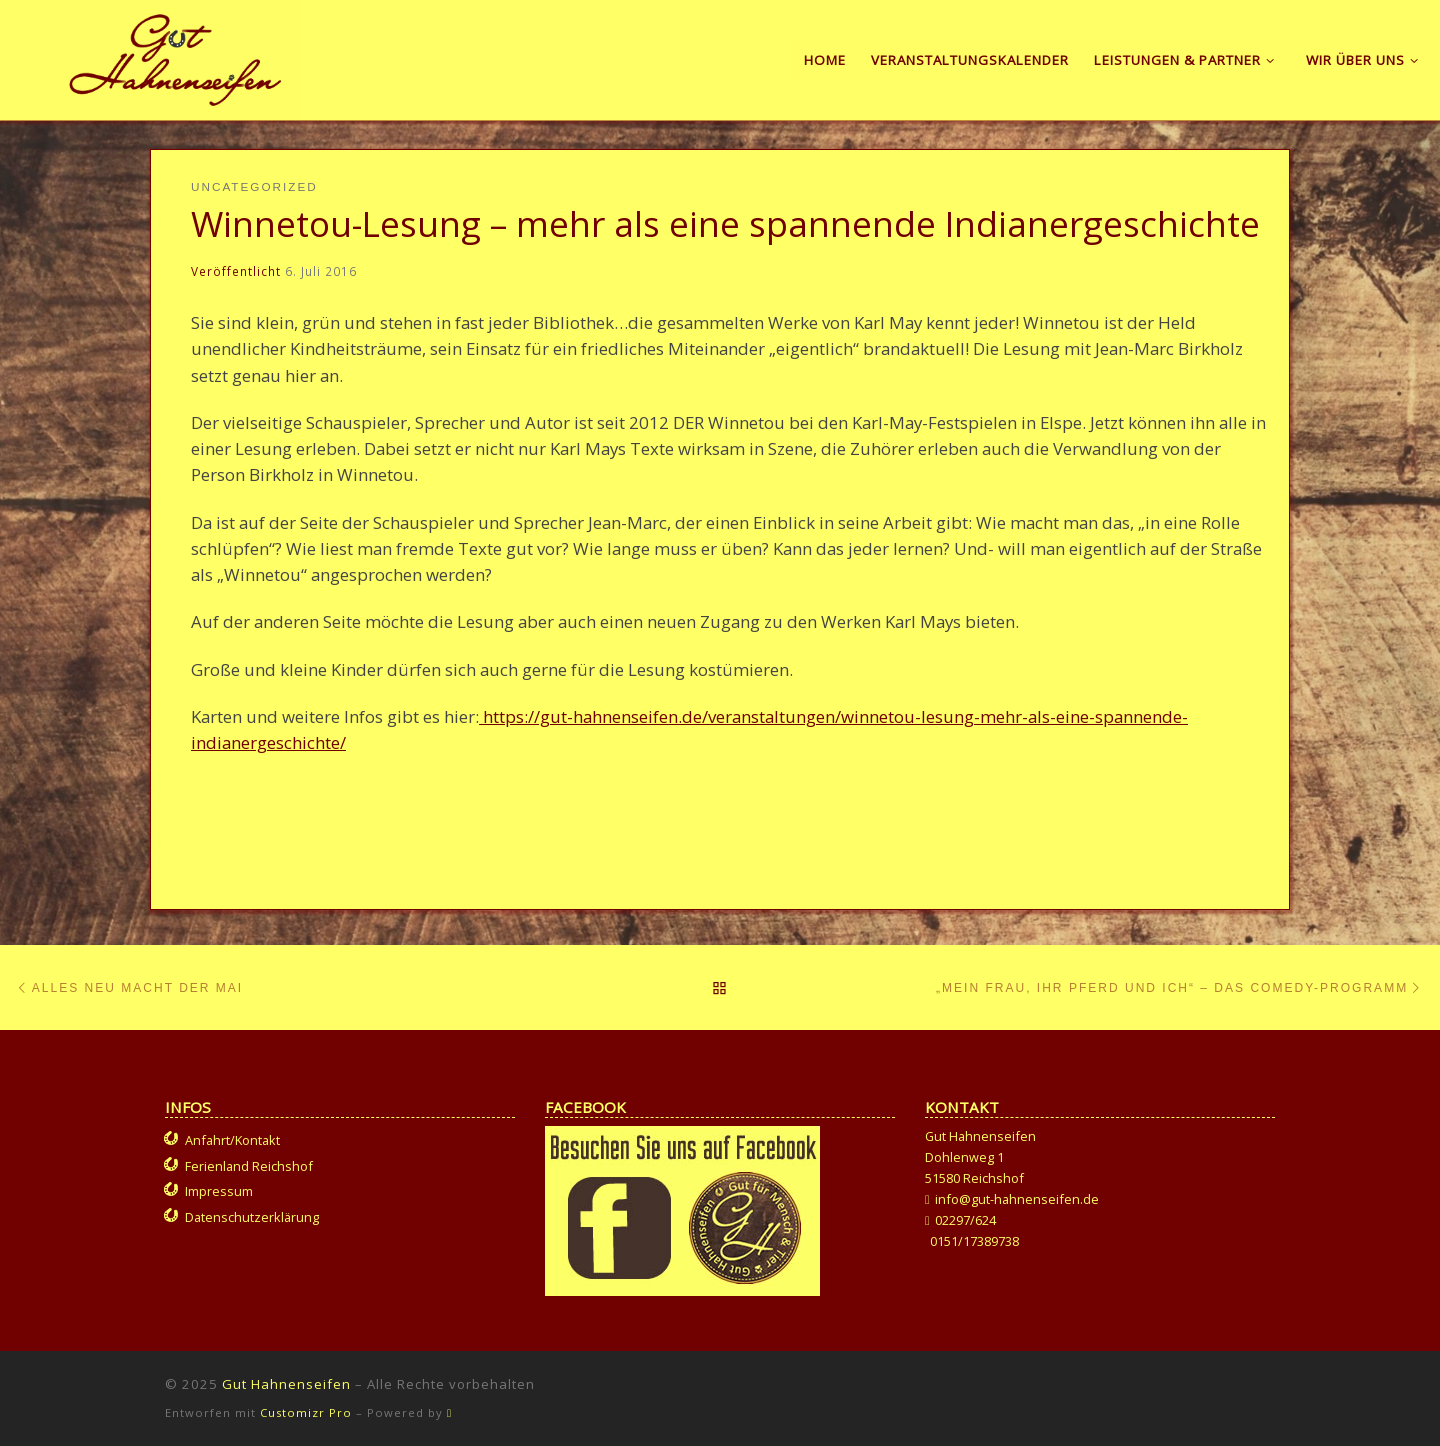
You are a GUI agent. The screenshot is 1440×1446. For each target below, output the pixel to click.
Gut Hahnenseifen (286, 1384)
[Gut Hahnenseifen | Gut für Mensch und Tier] (175, 56)
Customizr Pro (306, 1412)
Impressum (219, 1191)
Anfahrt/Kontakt (232, 1140)
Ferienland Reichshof (249, 1166)
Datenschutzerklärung (252, 1217)
